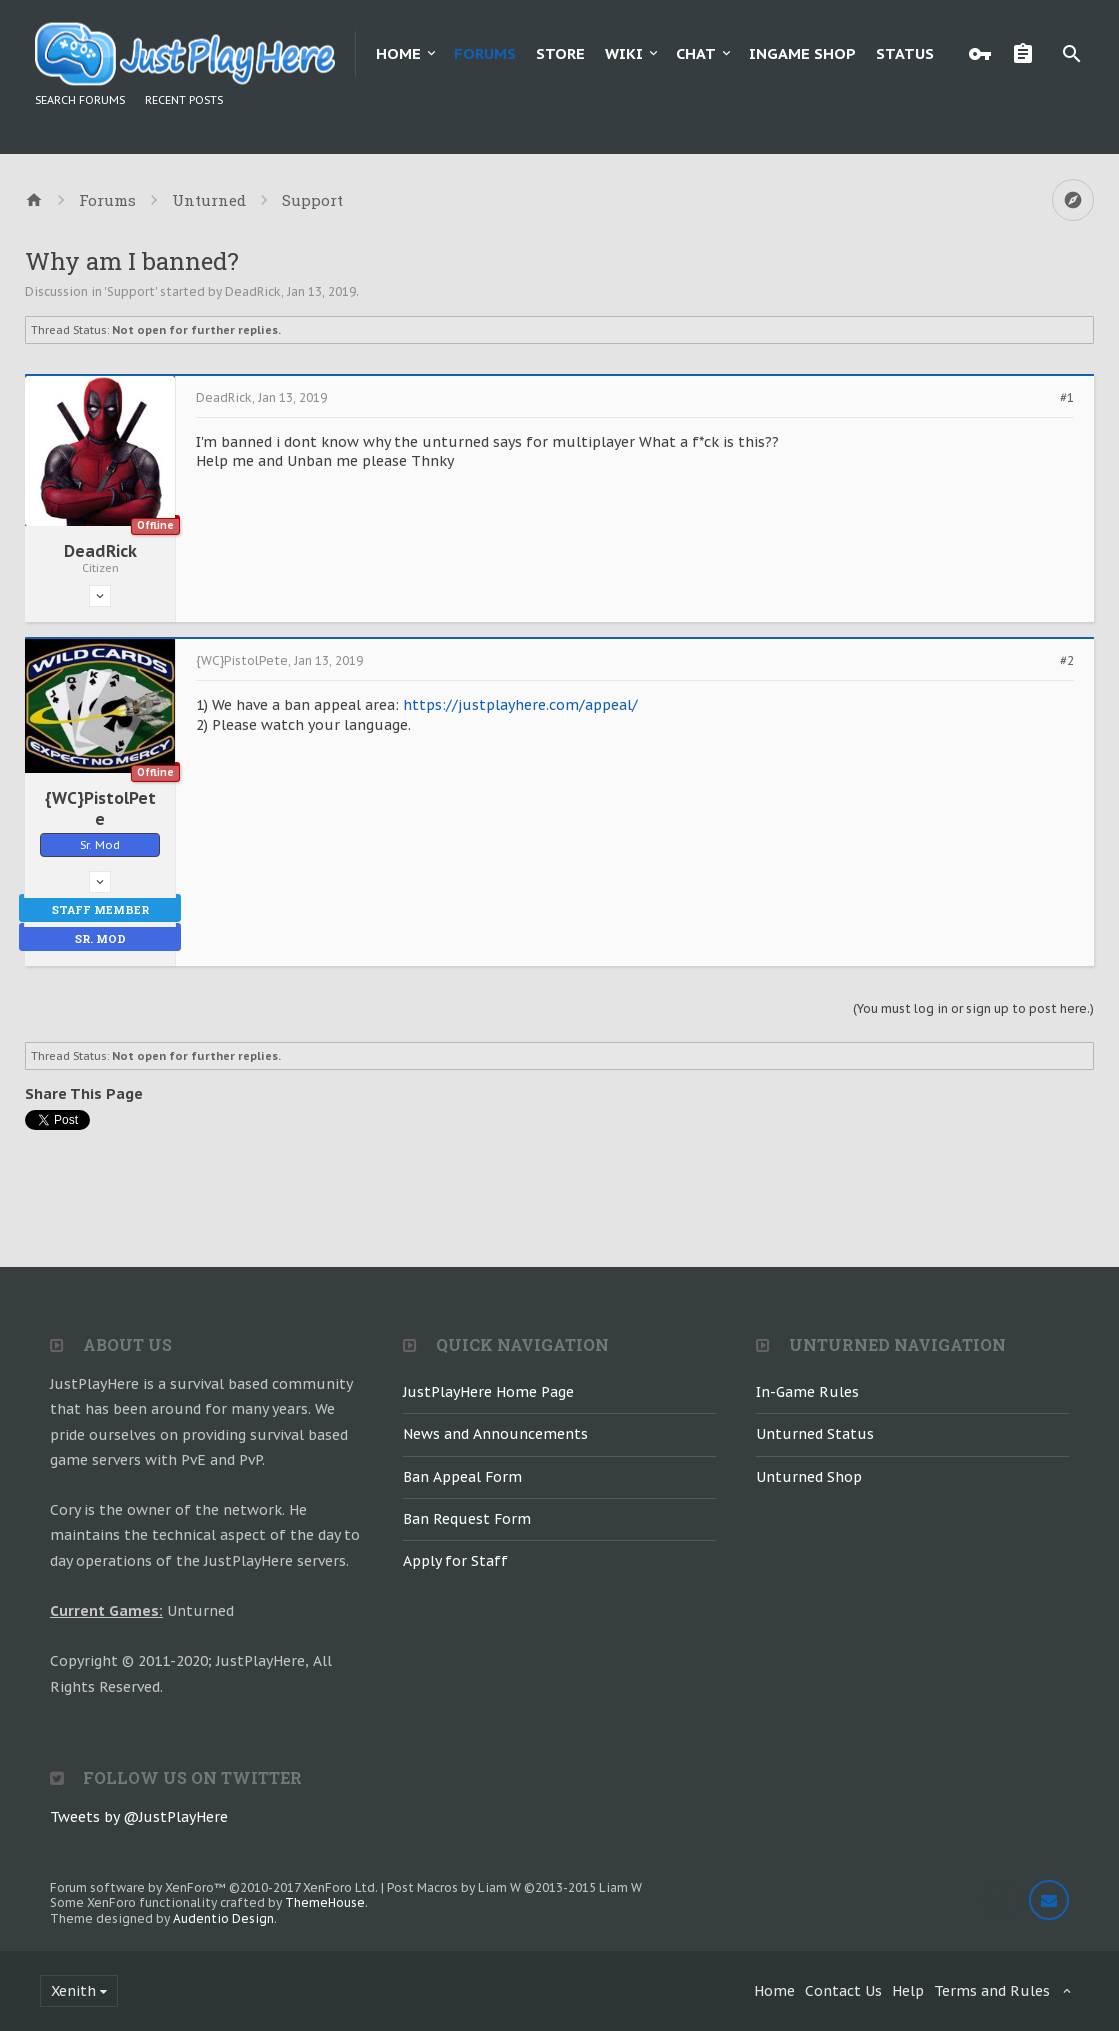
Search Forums (80, 100)
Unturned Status (815, 1434)
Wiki (624, 53)
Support (131, 291)
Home (398, 53)
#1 (1067, 398)
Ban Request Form (467, 1519)
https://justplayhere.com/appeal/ (520, 705)
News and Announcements (495, 1434)
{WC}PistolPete (100, 808)
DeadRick (253, 291)
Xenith (73, 1991)
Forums (485, 53)
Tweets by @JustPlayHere (139, 1817)
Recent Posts (184, 100)
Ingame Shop (802, 53)
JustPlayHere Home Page (488, 1392)
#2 (1067, 661)
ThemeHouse (325, 1902)
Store (560, 53)
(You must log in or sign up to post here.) (973, 1008)
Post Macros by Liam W (514, 1887)
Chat (696, 53)
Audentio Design (223, 1918)
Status (905, 53)
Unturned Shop (809, 1477)
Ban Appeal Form (462, 1477)
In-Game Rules (807, 1392)
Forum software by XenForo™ (214, 1887)
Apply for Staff (455, 1561)
